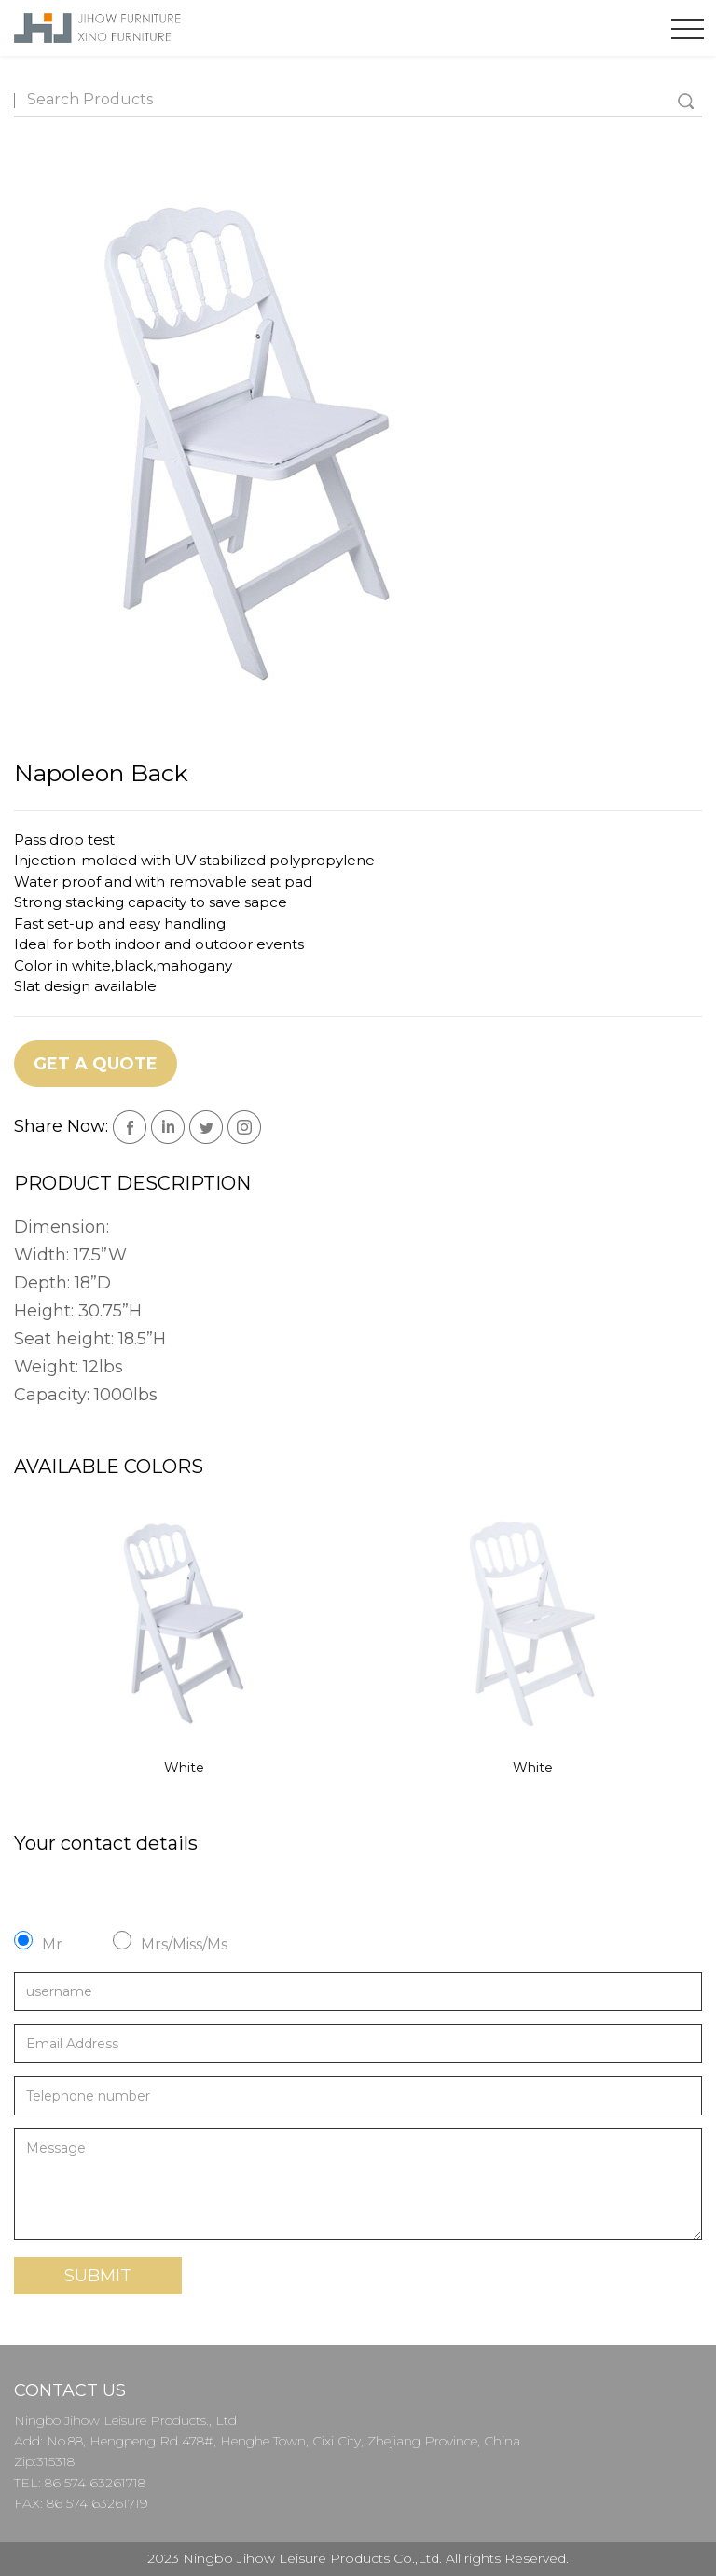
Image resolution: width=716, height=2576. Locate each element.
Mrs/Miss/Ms (184, 1944)
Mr (52, 1944)
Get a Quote (96, 1064)
